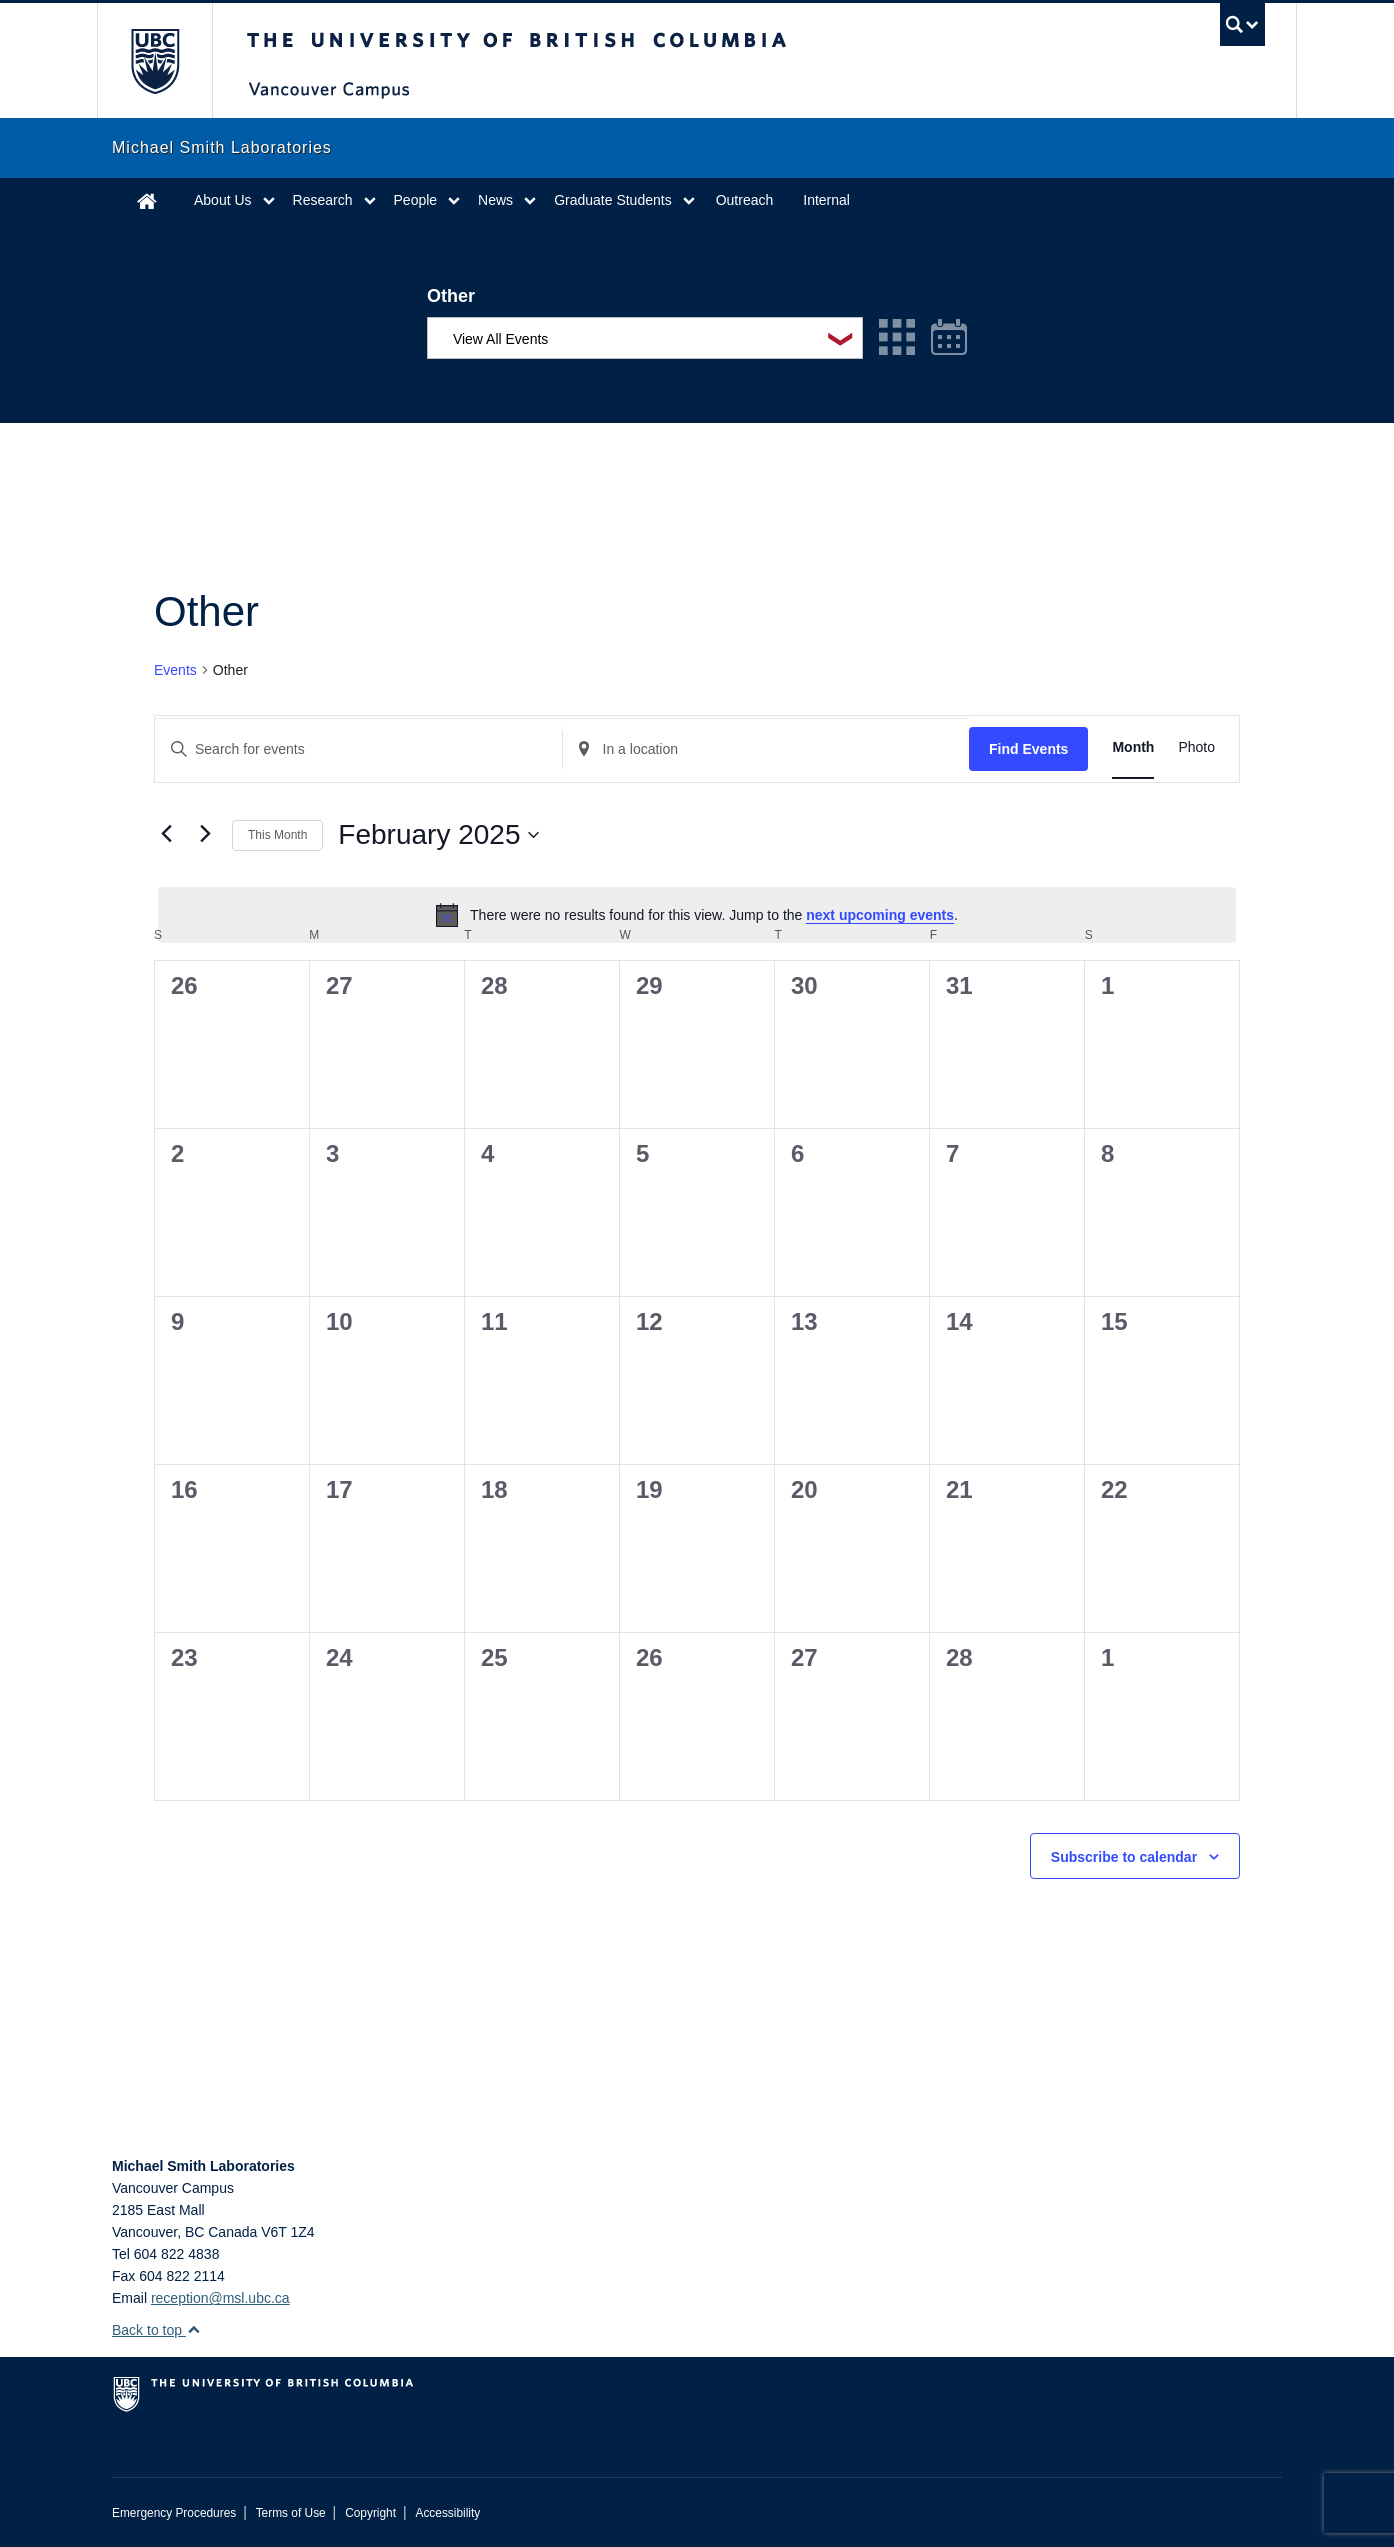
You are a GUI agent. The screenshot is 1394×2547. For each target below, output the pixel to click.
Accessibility (447, 2513)
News (495, 200)
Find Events (1028, 749)
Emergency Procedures (174, 2513)
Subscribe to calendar (1124, 1857)
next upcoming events (880, 915)
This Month (277, 835)
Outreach (745, 200)
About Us (223, 200)
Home (147, 200)
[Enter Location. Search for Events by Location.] (766, 749)
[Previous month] (166, 833)
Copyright (370, 2513)
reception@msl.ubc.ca (220, 2298)
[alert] (697, 915)
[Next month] (205, 833)
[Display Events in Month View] (1133, 747)
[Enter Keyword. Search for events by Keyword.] (358, 749)
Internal (826, 200)
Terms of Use (291, 2513)
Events (175, 670)
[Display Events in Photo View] (1196, 747)
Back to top (156, 2330)
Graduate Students (613, 200)
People (416, 200)
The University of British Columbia (154, 60)
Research (323, 200)
